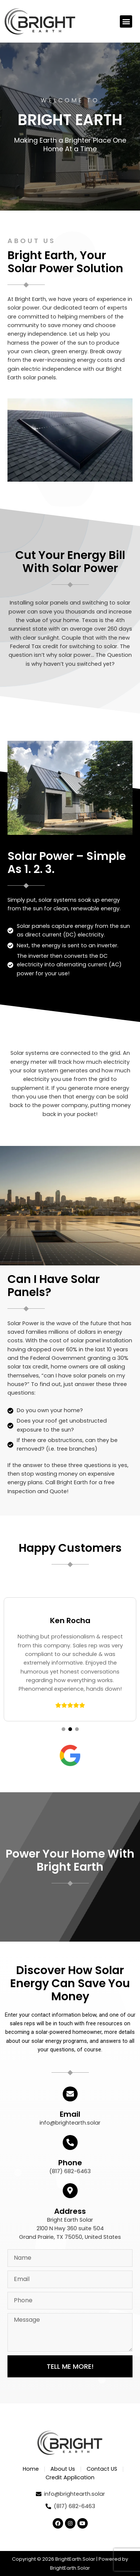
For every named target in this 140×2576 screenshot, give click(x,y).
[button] (126, 21)
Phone (70, 2162)
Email (70, 2114)
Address (70, 2211)
